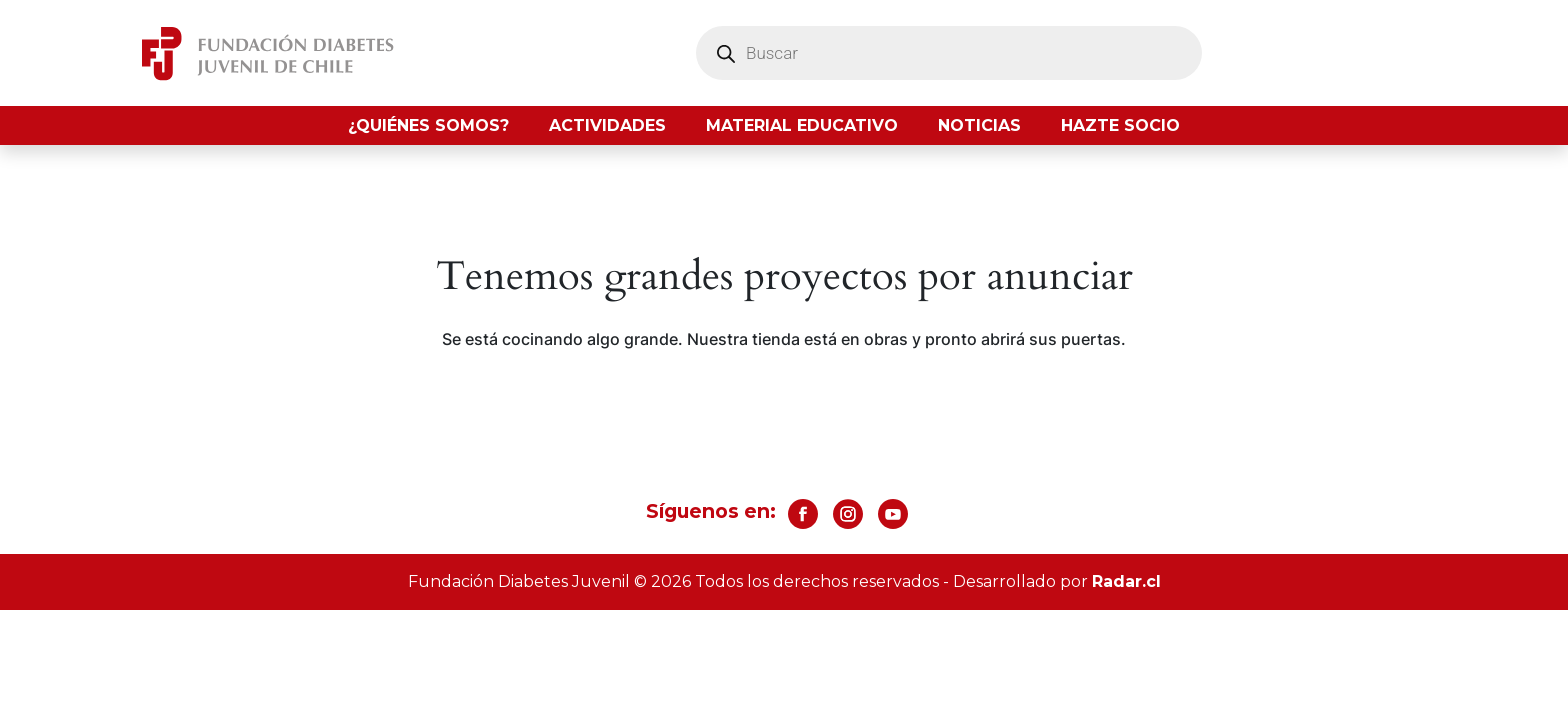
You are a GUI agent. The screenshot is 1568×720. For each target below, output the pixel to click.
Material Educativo (802, 125)
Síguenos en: (711, 511)
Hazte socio (1120, 125)
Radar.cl (1126, 581)
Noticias (979, 125)
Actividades (607, 125)
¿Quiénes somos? (428, 125)
